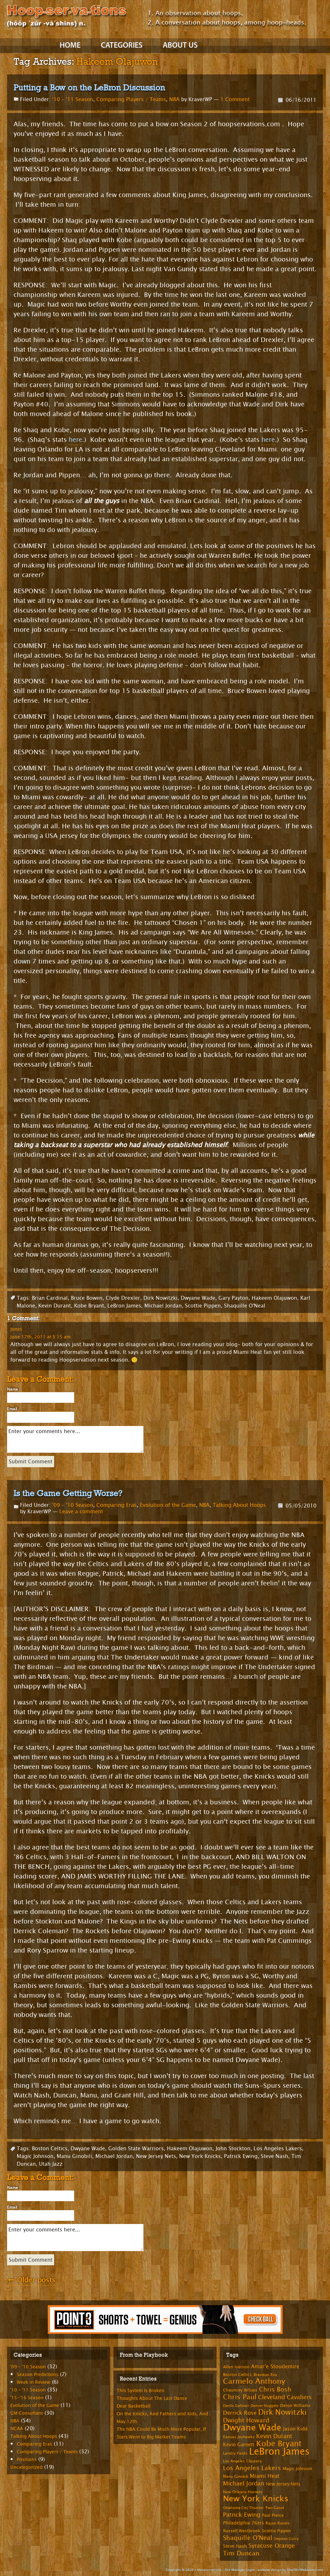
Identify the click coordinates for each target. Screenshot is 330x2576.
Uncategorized (26, 2467)
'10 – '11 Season (28, 2390)
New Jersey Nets (156, 2156)
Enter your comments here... (75, 1439)
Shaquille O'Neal (244, 1306)
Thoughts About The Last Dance (152, 2398)
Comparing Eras (116, 1505)
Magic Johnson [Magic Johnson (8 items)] (297, 2469)
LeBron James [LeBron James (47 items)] (279, 2451)
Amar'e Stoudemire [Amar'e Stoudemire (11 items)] (275, 2367)
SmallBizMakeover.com (305, 2569)
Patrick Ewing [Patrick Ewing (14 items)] (241, 2514)
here (75, 440)
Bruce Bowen (86, 1298)
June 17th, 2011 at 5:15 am (40, 1336)
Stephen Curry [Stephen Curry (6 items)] (286, 2539)
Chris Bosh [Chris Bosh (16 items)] (275, 2389)
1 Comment (235, 99)
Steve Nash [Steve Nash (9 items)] (235, 2546)
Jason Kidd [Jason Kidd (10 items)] (295, 2429)
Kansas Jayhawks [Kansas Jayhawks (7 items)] (239, 2437)
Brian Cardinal (50, 1298)
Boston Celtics (49, 2148)
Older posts (31, 2280)
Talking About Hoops (239, 1505)
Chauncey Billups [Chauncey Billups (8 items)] (240, 2390)
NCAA (16, 2428)
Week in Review (33, 2382)
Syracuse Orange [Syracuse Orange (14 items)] (271, 2545)
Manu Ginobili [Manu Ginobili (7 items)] (235, 2476)
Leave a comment (81, 1511)
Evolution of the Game (168, 1505)
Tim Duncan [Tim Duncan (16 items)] (241, 2553)
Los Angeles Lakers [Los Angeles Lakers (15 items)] (252, 2468)
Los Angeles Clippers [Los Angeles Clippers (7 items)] (242, 2461)
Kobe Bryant (89, 1306)
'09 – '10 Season (28, 2366)
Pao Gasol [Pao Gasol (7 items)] (275, 2508)
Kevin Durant (54, 1306)
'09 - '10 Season (72, 1505)
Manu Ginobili (74, 2156)
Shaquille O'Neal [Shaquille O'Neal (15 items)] (247, 2538)
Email (12, 1409)
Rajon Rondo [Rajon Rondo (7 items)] (277, 2523)
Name (12, 1389)
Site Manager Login (240, 2569)
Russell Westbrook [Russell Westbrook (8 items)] (241, 2531)
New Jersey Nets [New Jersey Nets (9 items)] (283, 2484)
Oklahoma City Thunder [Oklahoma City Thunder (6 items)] (243, 2508)
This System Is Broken (140, 2390)
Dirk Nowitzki (160, 1298)
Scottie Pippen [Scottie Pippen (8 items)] (276, 2531)
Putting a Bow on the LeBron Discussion (89, 87)
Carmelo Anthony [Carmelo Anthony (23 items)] (254, 2381)
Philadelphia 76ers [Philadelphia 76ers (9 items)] (243, 2523)
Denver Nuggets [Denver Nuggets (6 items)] (264, 2406)
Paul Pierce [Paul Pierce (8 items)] (273, 2515)
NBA (174, 99)
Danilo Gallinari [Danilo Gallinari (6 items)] (236, 2406)
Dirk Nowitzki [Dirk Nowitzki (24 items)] (282, 2412)
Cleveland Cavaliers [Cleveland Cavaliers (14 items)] (285, 2397)
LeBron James (124, 1306)
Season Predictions (37, 2374)
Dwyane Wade (198, 1298)
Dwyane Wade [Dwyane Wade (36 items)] (252, 2427)
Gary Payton (233, 1298)
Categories (121, 46)
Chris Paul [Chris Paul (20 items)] (240, 2397)
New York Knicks (200, 2156)
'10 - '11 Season (72, 99)
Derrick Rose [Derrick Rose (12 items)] (240, 2413)
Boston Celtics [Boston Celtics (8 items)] (237, 2375)
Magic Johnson (35, 2156)
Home (70, 46)
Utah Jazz (51, 2164)
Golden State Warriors (136, 2148)
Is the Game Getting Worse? (68, 1493)
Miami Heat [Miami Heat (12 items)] (264, 2476)
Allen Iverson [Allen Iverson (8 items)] (236, 2367)
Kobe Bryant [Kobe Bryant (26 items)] (279, 2443)
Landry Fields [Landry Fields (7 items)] (235, 2453)
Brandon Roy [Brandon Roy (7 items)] (265, 2375)
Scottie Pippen (203, 1306)
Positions (27, 2459)
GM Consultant (26, 2413)
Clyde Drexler (123, 1298)
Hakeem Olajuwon (274, 1298)
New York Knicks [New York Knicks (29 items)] (255, 2499)
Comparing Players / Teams (131, 99)
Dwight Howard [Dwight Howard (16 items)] (246, 2420)
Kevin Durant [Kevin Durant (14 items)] (274, 2436)
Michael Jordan (163, 1306)
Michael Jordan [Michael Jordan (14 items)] (243, 2483)
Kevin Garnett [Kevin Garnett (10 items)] (239, 2444)
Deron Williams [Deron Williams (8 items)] (295, 2405)
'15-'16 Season (27, 2397)
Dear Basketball (133, 2406)
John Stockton (233, 2148)
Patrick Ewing (240, 2156)
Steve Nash (274, 2156)
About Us (180, 46)
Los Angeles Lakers (278, 2148)
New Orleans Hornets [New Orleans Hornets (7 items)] (242, 2492)
